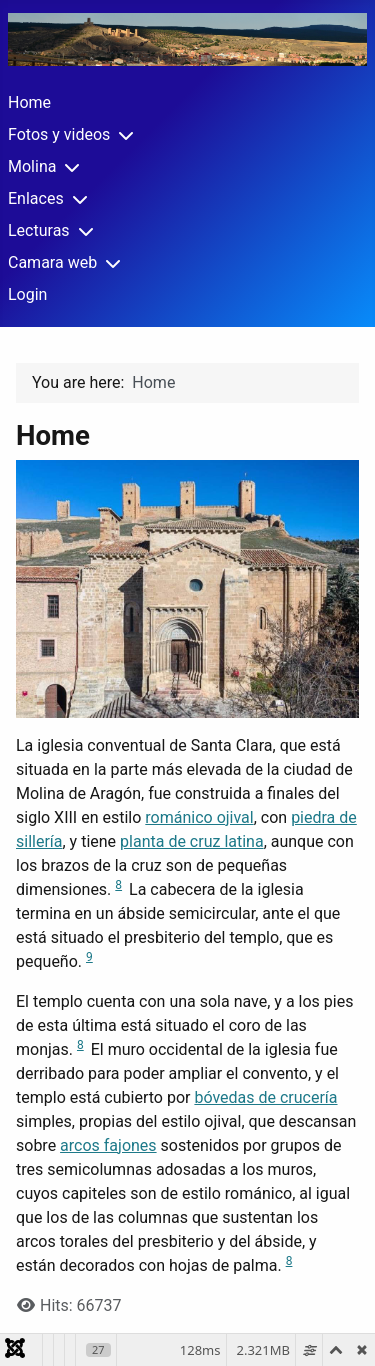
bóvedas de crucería (265, 1097)
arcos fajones (108, 1145)
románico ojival (199, 817)
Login (27, 294)
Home (29, 102)
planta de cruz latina (192, 841)
